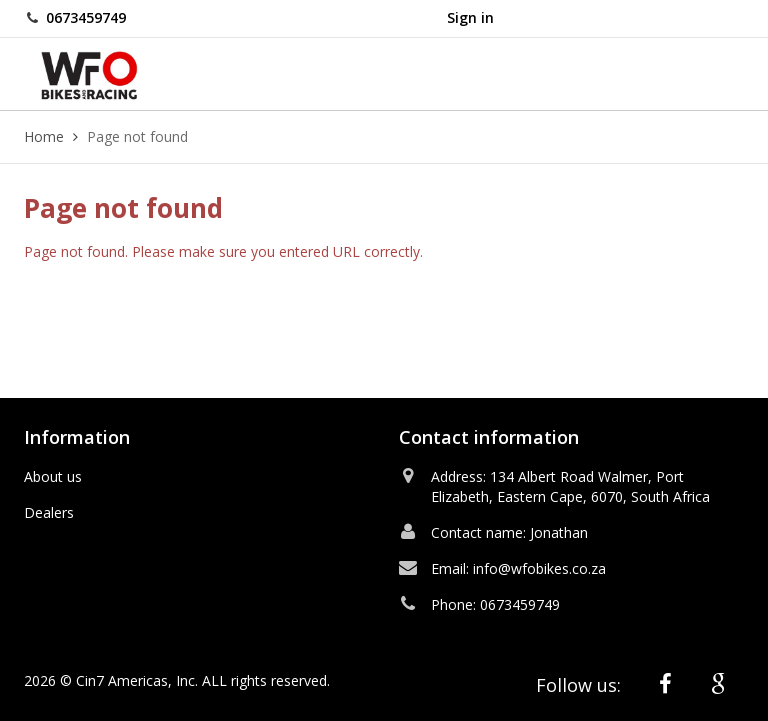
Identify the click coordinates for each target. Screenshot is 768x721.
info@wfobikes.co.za (539, 568)
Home (44, 136)
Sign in (470, 17)
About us (53, 476)
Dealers (49, 512)
